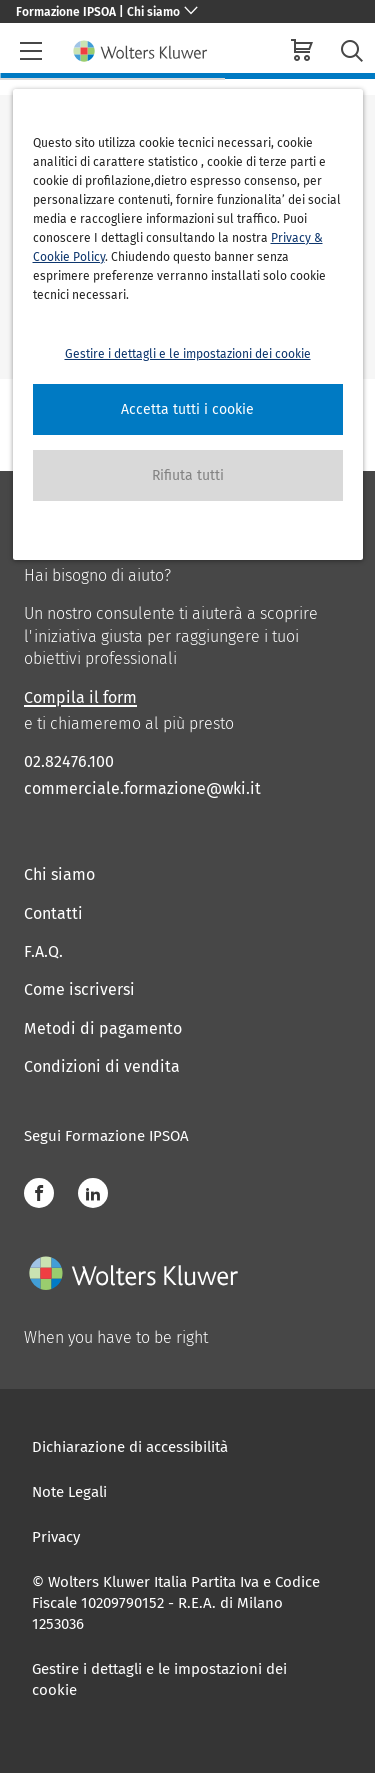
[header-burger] (31, 51)
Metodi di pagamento (103, 1028)
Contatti (53, 913)
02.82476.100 (69, 761)
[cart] (302, 52)
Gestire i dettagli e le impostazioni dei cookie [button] (188, 354)
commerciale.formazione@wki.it (142, 788)
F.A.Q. (43, 951)
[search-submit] (352, 51)
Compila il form (80, 697)
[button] (188, 409)
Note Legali (69, 1492)
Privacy (56, 1537)
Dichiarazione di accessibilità (130, 1447)
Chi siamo (59, 874)
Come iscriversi (79, 989)
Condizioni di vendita (102, 1066)
